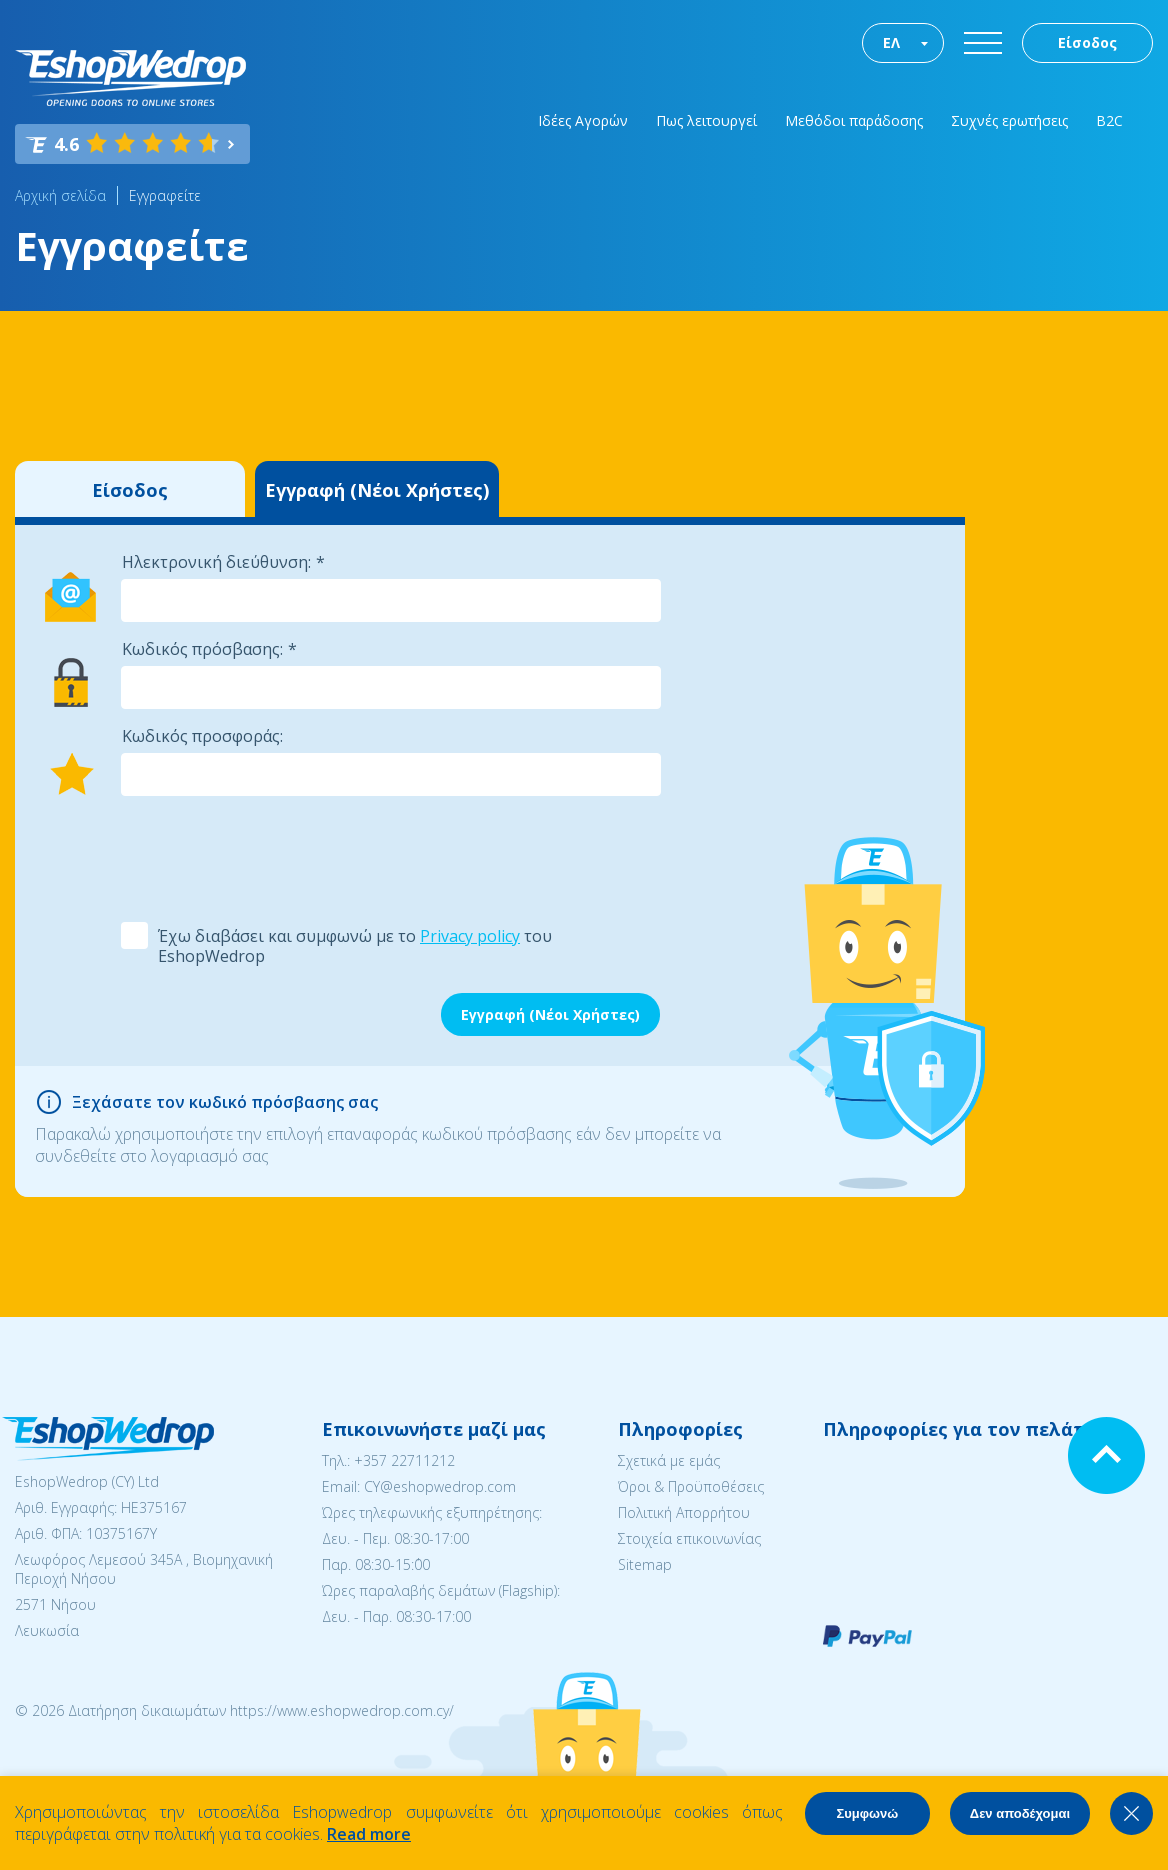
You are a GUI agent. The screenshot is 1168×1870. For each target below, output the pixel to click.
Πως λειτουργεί (706, 120)
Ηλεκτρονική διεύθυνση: (216, 562)
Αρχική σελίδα (60, 195)
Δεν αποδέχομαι (1020, 1813)
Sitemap (645, 1564)
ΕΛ (891, 42)
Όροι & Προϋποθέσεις (691, 1486)
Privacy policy (470, 936)
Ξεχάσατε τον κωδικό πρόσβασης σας (225, 1102)
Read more (369, 1834)
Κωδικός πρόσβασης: (202, 649)
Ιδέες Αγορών (583, 120)
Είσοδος (1087, 42)
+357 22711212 (404, 1460)
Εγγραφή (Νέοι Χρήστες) (377, 490)
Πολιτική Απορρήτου (684, 1512)
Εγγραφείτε (165, 195)
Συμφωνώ (867, 1813)
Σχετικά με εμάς (669, 1460)
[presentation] (272, 857)
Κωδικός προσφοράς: (202, 736)
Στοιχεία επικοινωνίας (689, 1538)
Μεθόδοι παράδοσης (854, 120)
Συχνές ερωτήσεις (1009, 120)
